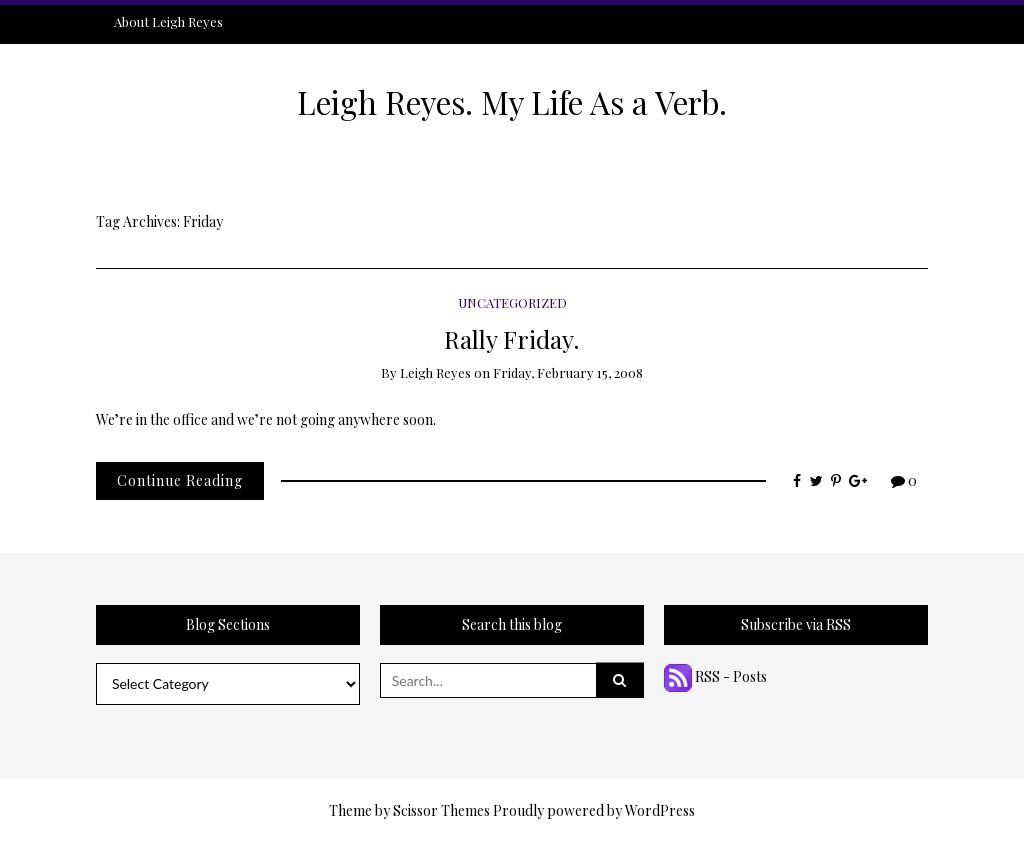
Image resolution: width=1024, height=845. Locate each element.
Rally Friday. (512, 338)
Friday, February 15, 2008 (568, 372)
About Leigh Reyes (168, 21)
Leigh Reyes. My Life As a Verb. (512, 102)
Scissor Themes (441, 810)
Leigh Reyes (435, 372)
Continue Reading (180, 480)
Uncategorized (512, 302)
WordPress (660, 810)
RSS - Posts (715, 676)
